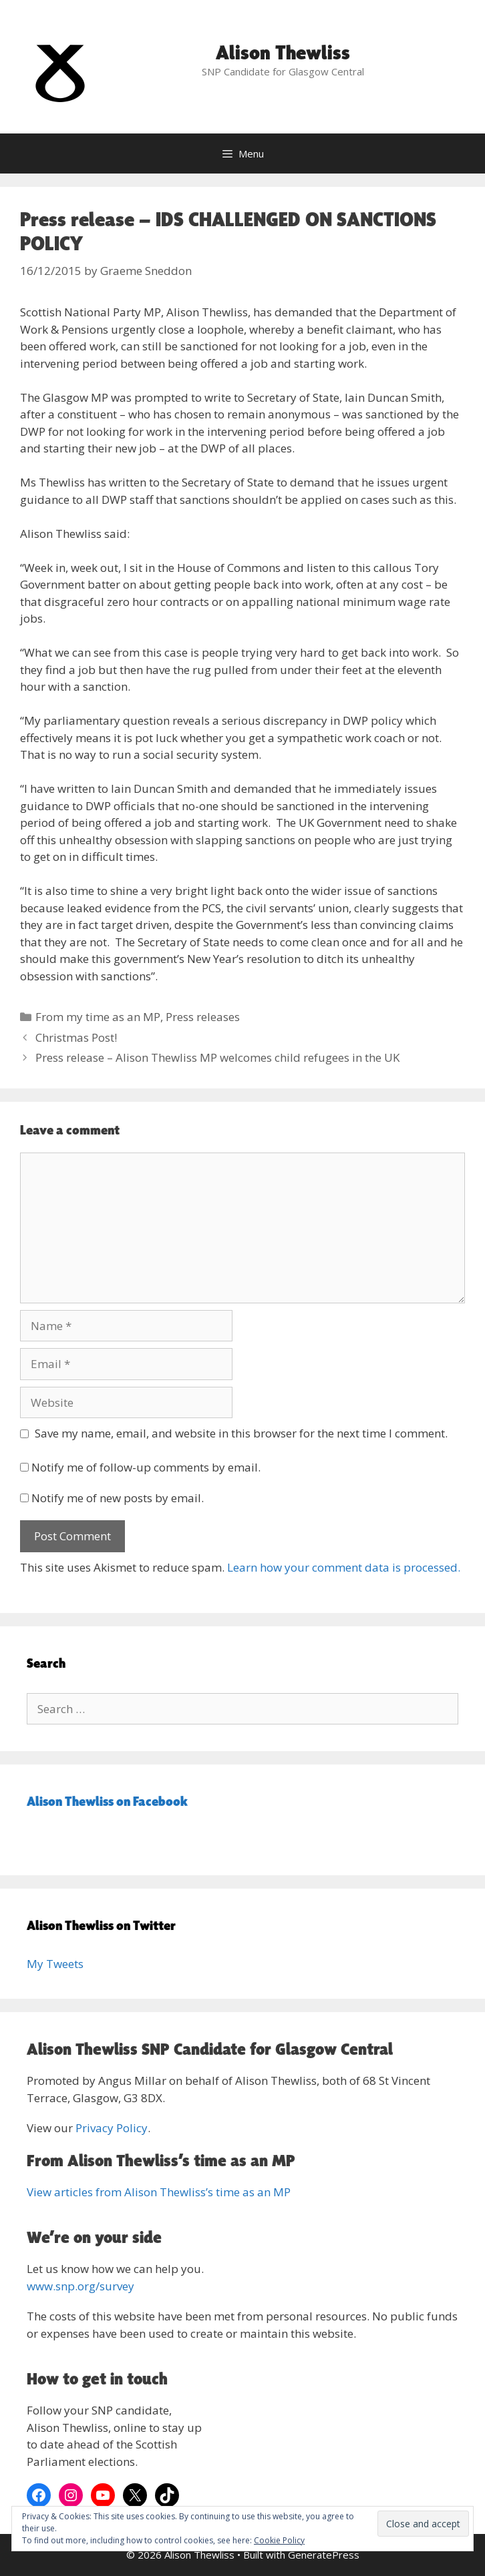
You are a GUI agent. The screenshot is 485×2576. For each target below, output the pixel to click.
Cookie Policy (279, 2540)
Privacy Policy (111, 2128)
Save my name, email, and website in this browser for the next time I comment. (241, 1433)
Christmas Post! (76, 1037)
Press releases (203, 1016)
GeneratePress (323, 2554)
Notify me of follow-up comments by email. (146, 1467)
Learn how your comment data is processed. (343, 1567)
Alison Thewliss (283, 52)
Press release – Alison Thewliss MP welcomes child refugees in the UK (217, 1057)
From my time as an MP (97, 1016)
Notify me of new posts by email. (117, 1498)
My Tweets (55, 1963)
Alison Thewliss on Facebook (107, 1801)
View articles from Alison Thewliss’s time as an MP (159, 2192)
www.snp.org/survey (80, 2286)
